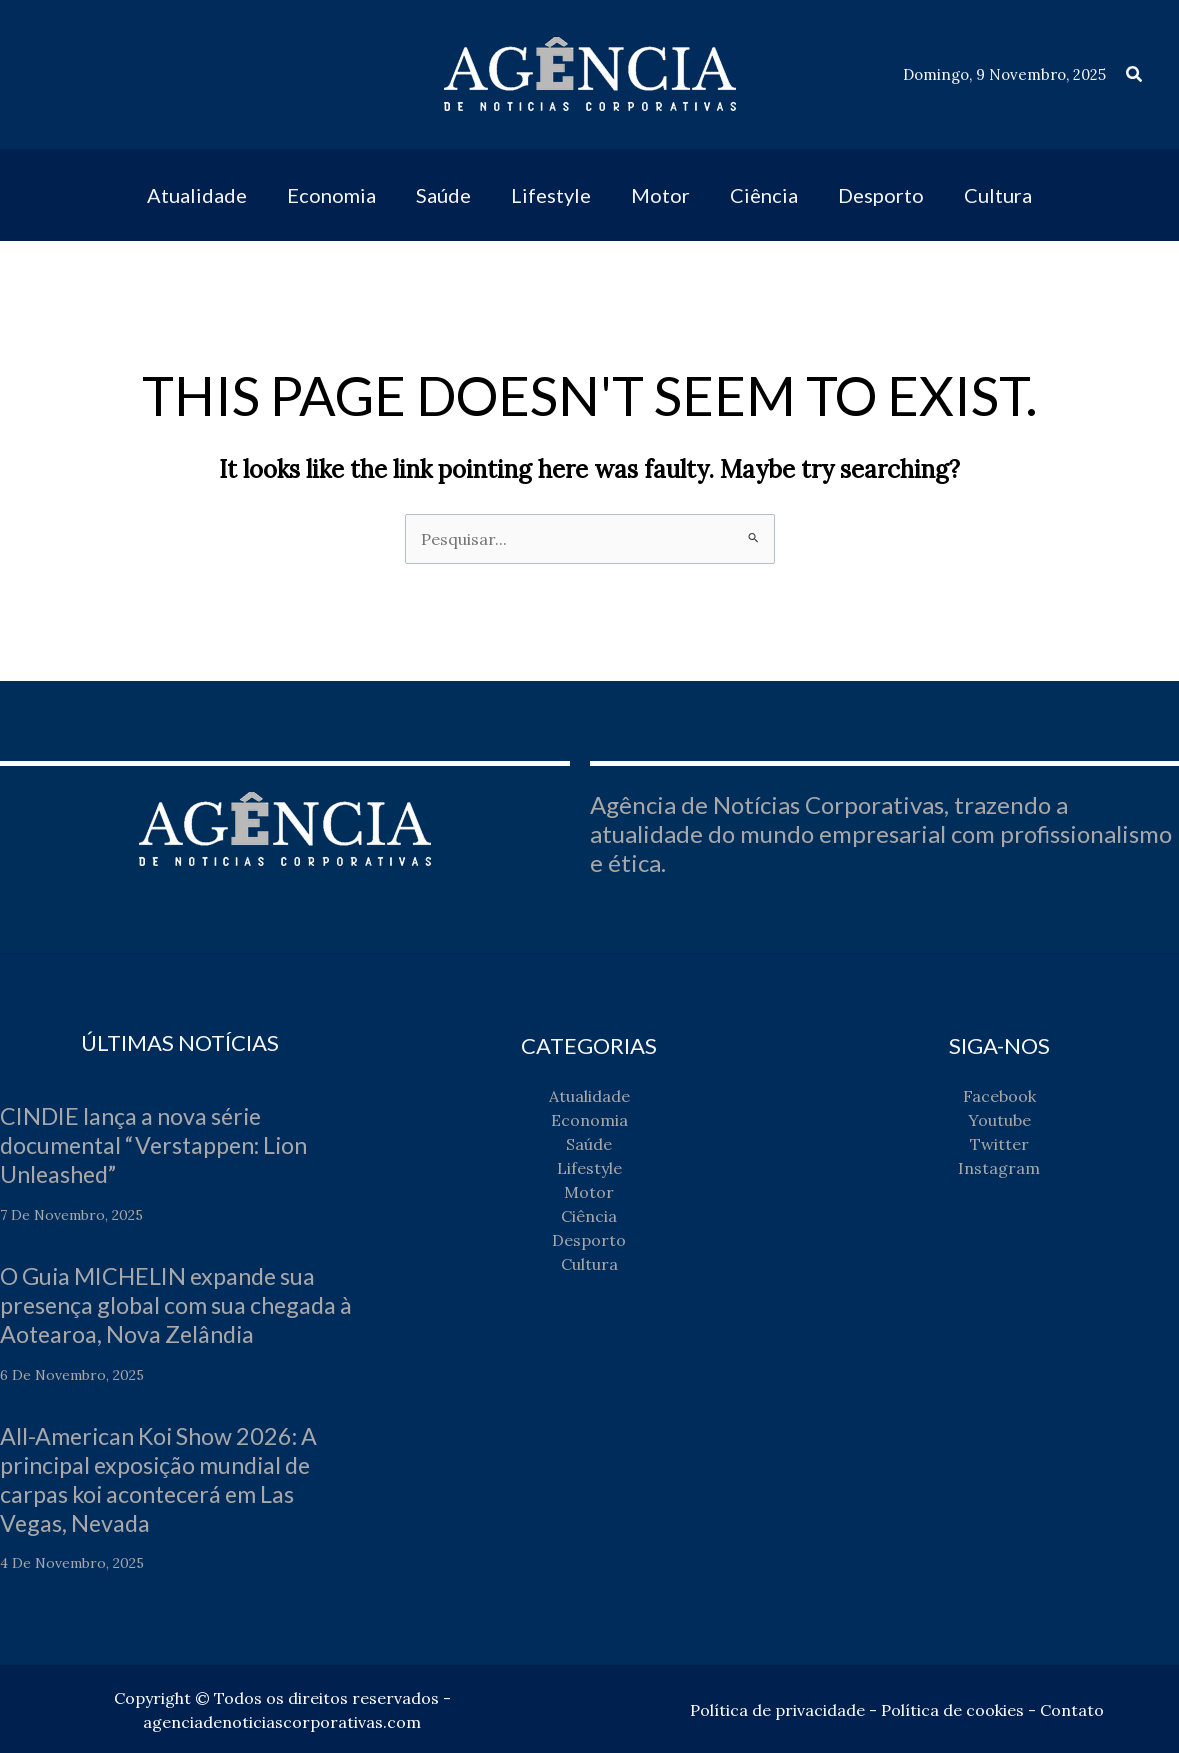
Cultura (589, 1264)
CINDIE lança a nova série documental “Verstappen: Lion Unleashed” (163, 1144)
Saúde (589, 1144)
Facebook (999, 1096)
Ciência (589, 1216)
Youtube (999, 1120)
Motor (589, 1192)
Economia (589, 1120)
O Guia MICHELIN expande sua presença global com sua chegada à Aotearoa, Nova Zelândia (175, 1304)
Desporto (589, 1240)
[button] (1135, 75)
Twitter (999, 1144)
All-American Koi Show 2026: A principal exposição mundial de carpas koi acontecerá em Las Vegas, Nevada (165, 1477)
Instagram (999, 1168)
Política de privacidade (777, 1709)
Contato (1072, 1709)
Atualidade (589, 1096)
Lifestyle (589, 1168)
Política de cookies (952, 1709)
